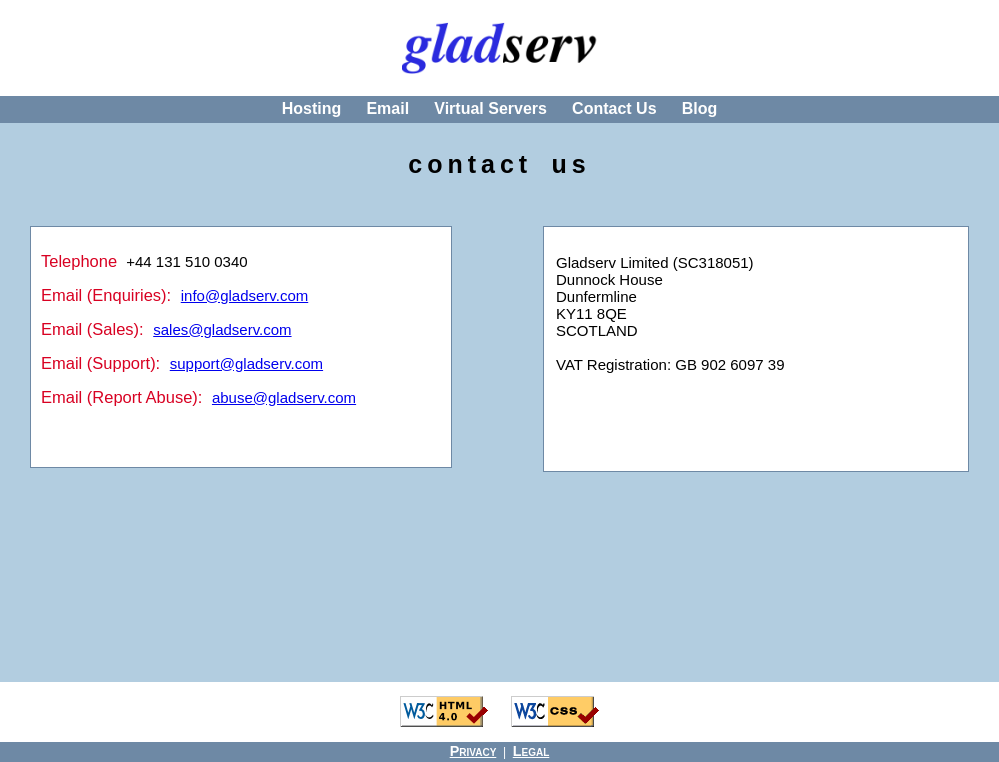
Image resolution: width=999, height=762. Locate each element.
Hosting (312, 108)
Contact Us (614, 108)
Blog (700, 108)
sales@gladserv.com (222, 329)
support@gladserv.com (246, 363)
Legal (531, 751)
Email (387, 108)
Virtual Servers (490, 108)
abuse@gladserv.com (284, 397)
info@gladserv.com (245, 295)
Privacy (473, 751)
